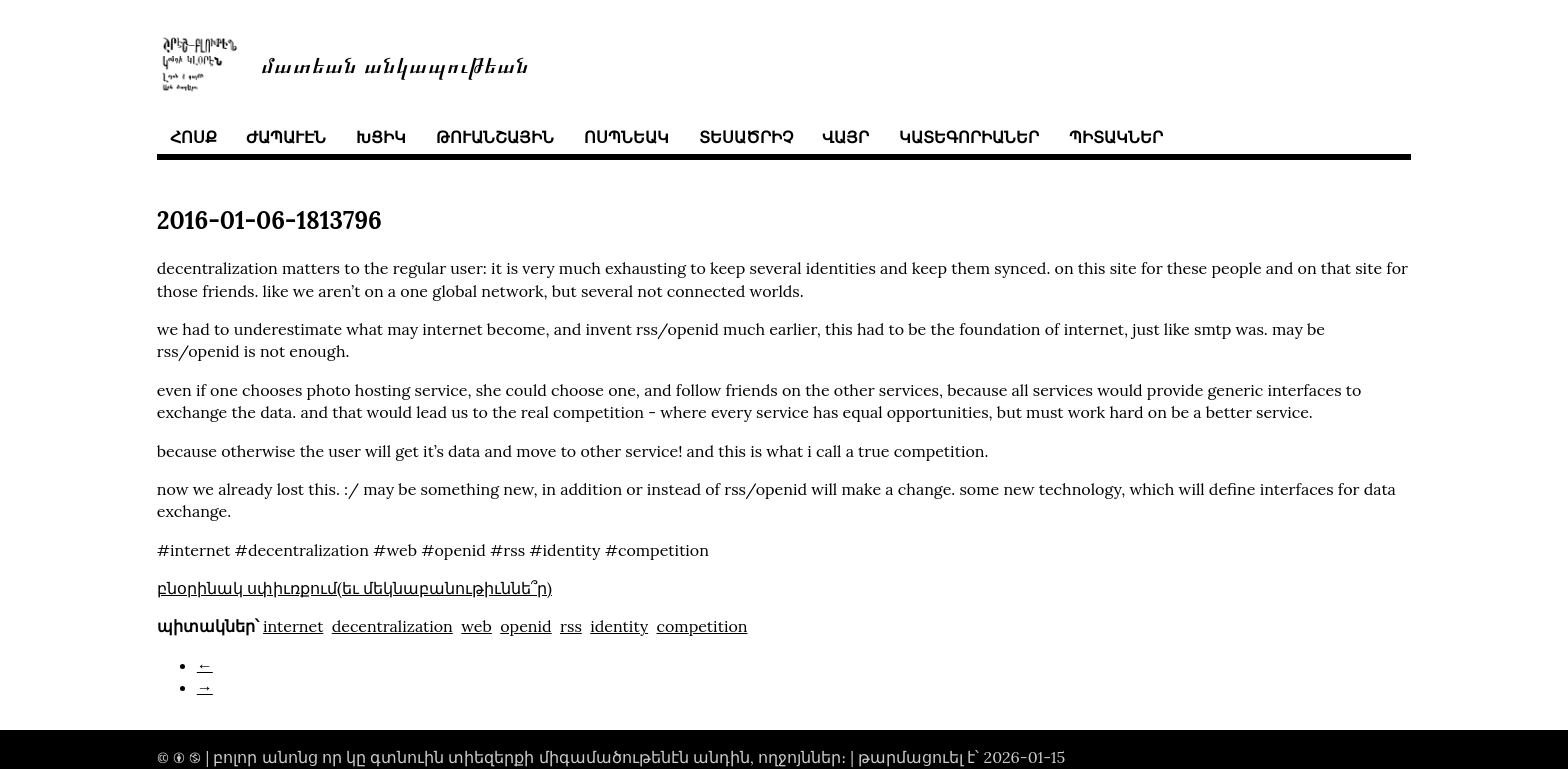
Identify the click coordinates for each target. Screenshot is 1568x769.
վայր (845, 137)
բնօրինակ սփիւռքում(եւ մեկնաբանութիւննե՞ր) (354, 588)
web (476, 626)
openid (525, 626)
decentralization (392, 626)
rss (571, 626)
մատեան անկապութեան (395, 63)
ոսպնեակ (626, 137)
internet (293, 626)
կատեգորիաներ (969, 137)
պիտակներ (1116, 137)
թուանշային (495, 137)
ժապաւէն (286, 137)
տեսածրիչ (746, 137)
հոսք (193, 137)
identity (619, 626)
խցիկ (381, 137)
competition (702, 626)
